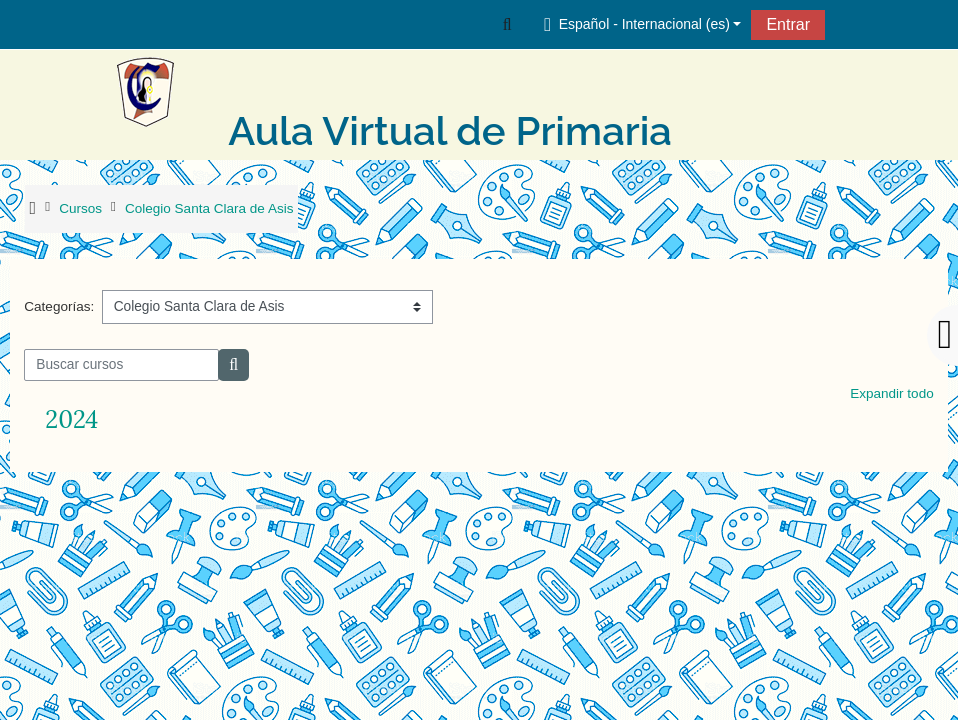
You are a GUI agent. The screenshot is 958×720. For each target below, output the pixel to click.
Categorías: (59, 306)
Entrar (788, 24)
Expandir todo (892, 393)
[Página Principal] (167, 92)
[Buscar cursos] (121, 365)
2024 (71, 419)
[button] (507, 24)
